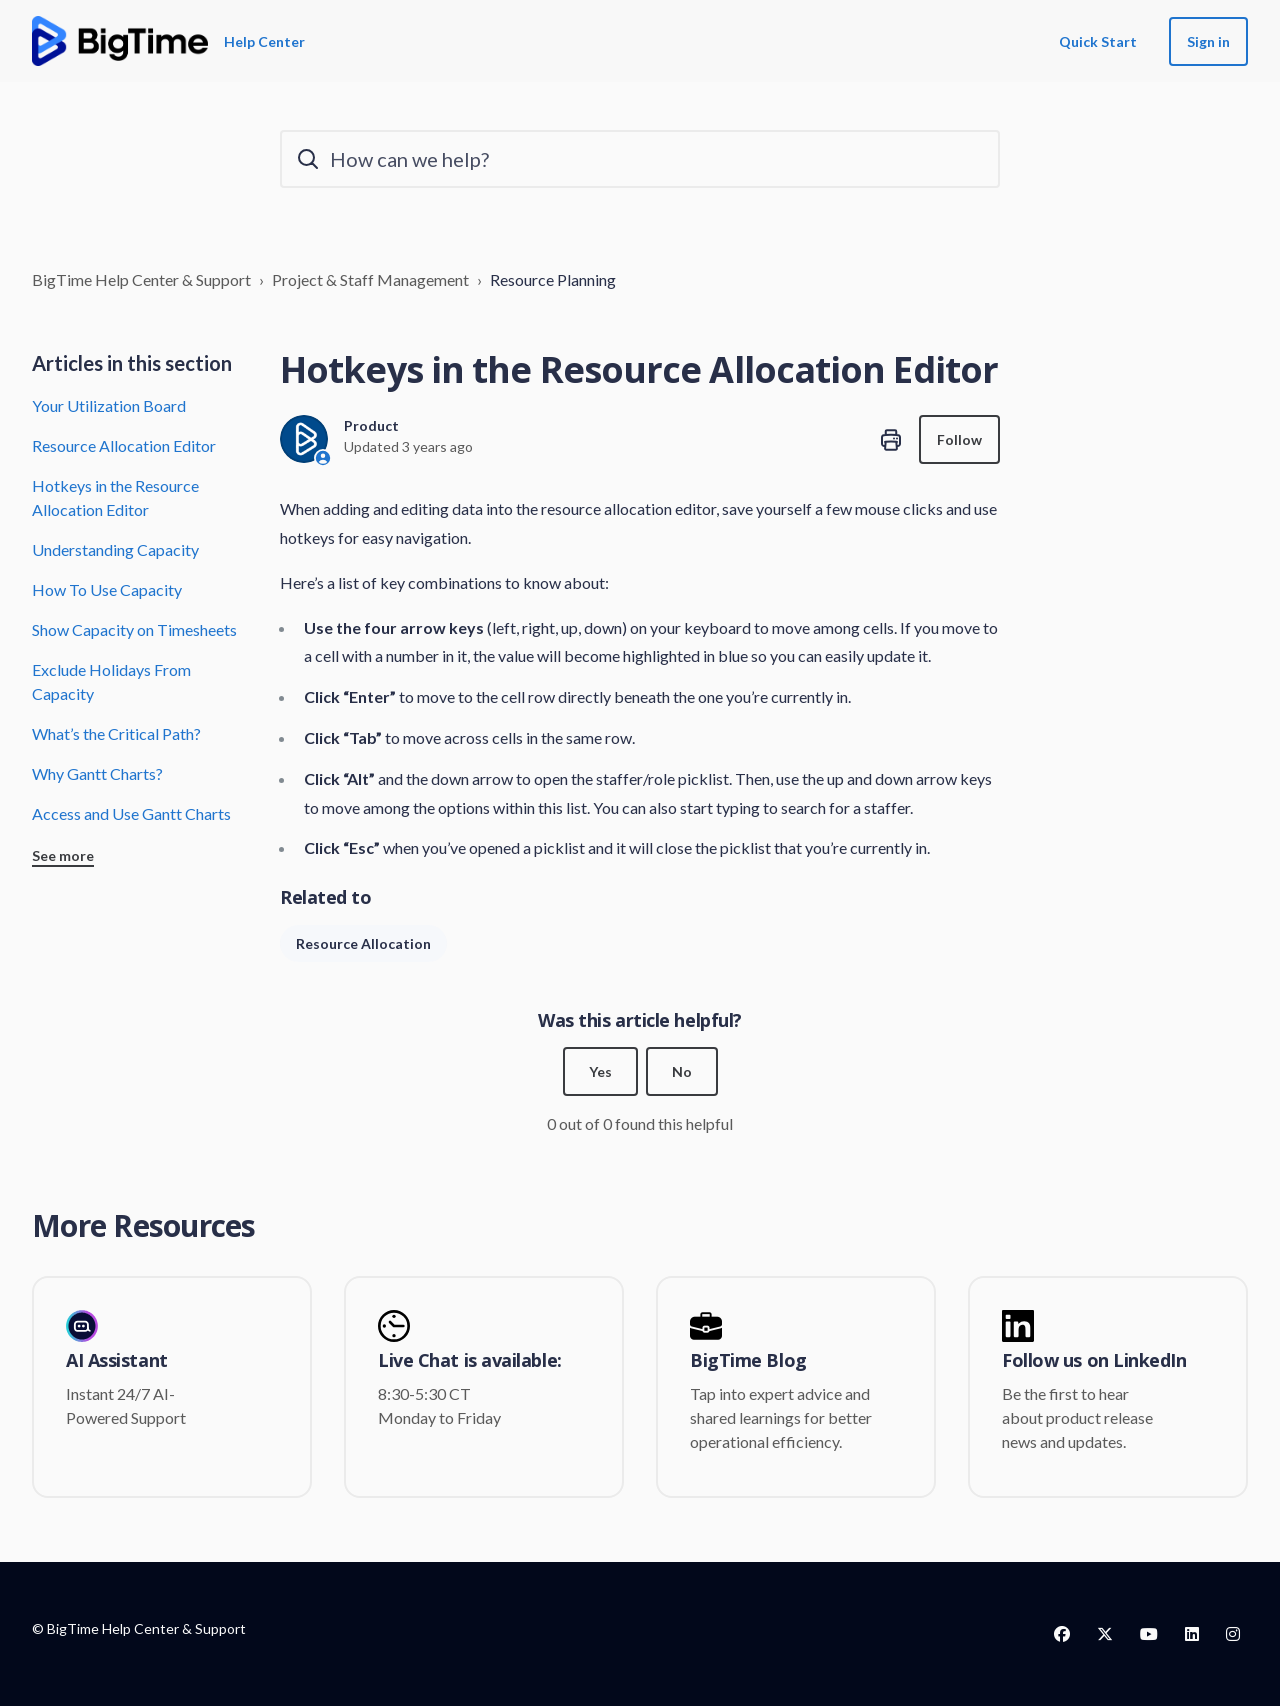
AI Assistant (117, 1361)
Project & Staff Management (370, 279)
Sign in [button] (1208, 41)
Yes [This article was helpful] (600, 1071)
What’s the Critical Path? (116, 733)
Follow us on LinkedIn (1094, 1361)
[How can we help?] (640, 159)
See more (63, 855)
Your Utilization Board (109, 405)
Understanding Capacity (115, 549)
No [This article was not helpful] (682, 1071)
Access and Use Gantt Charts (131, 813)
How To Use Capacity (107, 589)
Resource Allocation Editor (124, 445)
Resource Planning (553, 279)
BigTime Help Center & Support (141, 279)
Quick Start (1098, 41)
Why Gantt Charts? (97, 773)
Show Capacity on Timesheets (134, 629)
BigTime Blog (748, 1361)
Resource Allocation (363, 943)
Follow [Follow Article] (959, 439)
